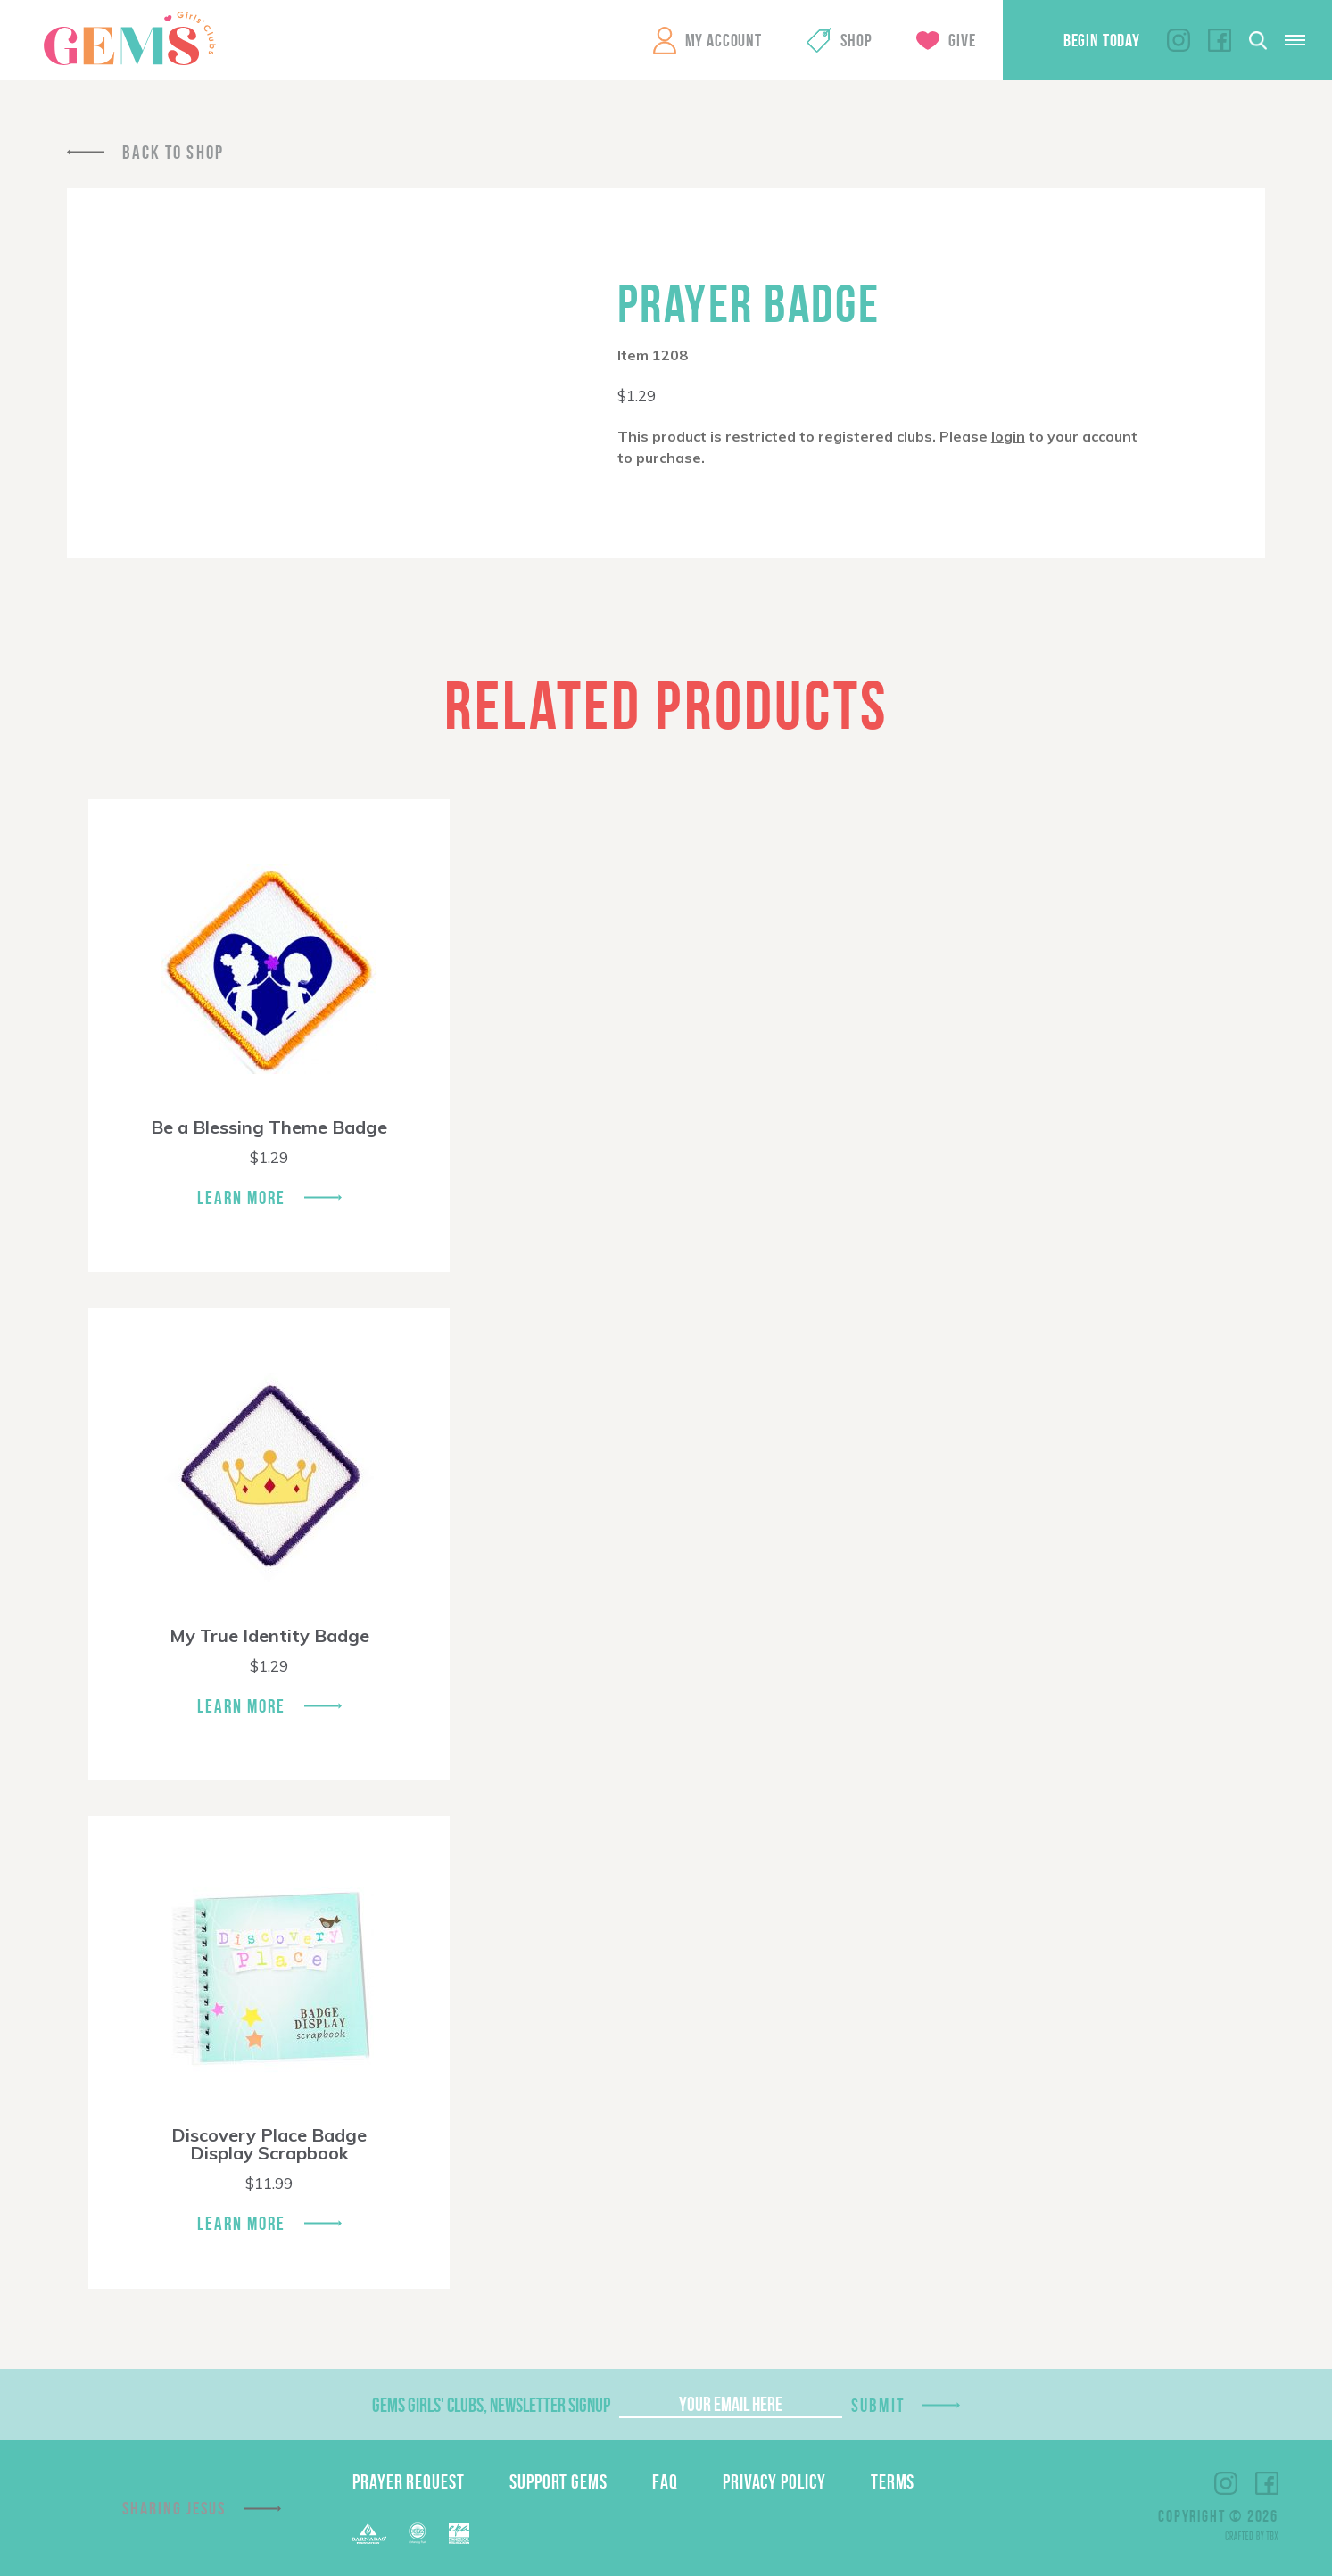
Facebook (1219, 40)
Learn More (241, 1197)
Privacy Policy (774, 2481)
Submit (878, 2405)
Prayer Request (408, 2481)
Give (961, 40)
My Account (723, 40)
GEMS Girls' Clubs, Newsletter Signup (491, 2405)
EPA (459, 2533)
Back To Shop (173, 152)
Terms (893, 2481)
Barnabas (369, 2533)
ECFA (417, 2533)
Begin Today (1101, 40)
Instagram (1178, 40)
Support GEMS (558, 2481)
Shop (856, 40)
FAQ (665, 2481)
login (1008, 436)
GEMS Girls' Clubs (129, 38)
